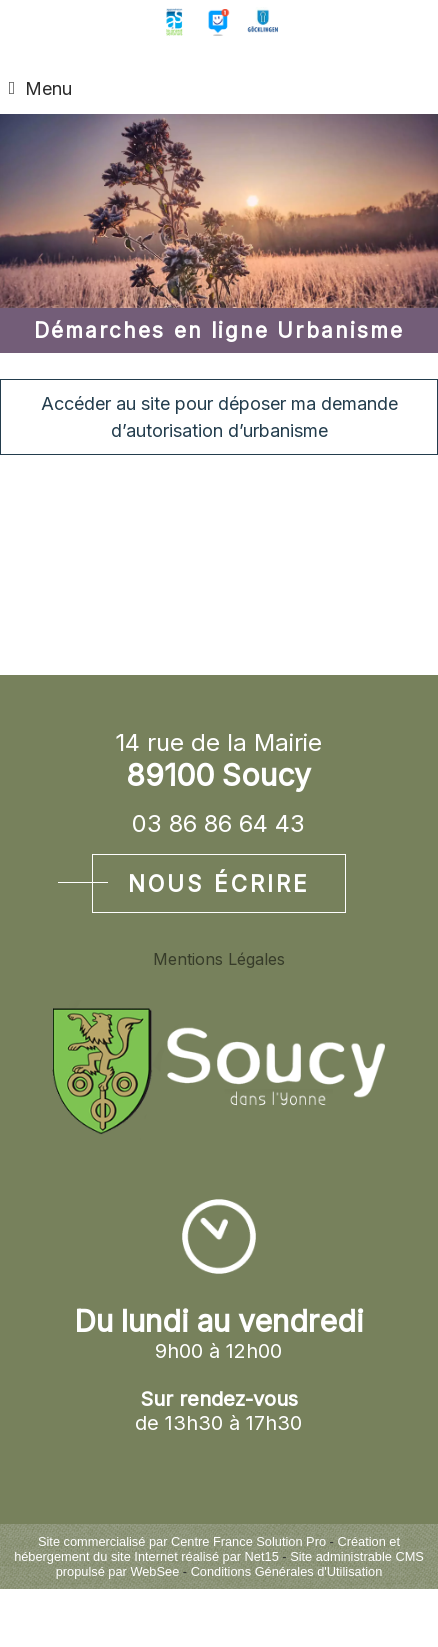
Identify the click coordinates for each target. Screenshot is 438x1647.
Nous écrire (219, 883)
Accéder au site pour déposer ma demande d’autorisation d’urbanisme (219, 417)
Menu (48, 88)
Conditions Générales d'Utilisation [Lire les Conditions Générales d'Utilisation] (287, 1571)
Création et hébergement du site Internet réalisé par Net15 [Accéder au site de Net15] (207, 1549)
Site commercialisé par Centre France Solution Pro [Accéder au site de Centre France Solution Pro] (182, 1541)
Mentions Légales (219, 959)
